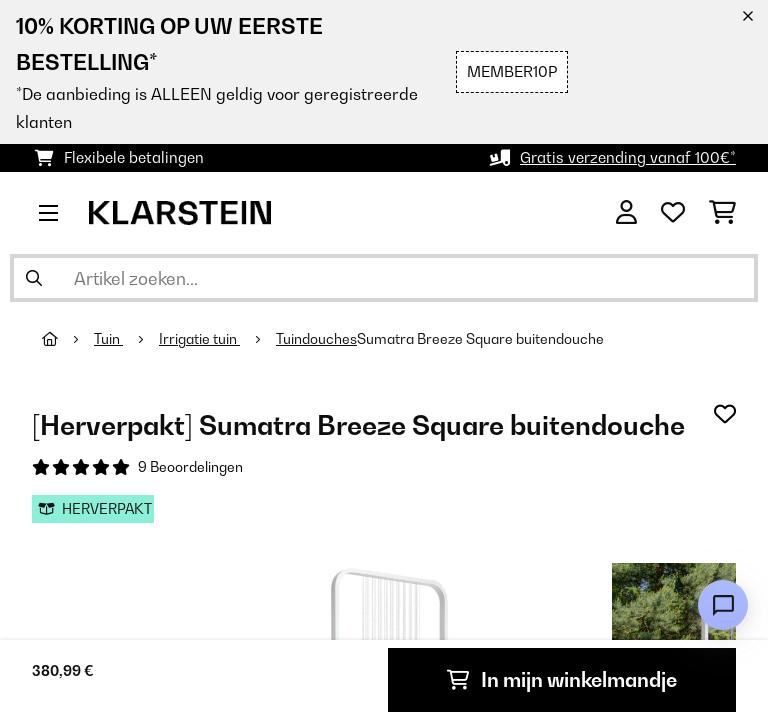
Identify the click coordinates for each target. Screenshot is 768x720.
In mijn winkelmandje (562, 680)
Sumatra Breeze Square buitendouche (480, 339)
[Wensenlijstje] (673, 213)
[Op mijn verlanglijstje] (725, 414)
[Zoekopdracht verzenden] (34, 278)
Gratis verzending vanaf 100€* (628, 157)
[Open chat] (723, 605)
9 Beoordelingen (190, 467)
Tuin (108, 339)
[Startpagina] (68, 339)
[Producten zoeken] (384, 278)
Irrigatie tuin (199, 339)
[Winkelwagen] (722, 213)
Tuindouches (316, 339)
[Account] (626, 213)
